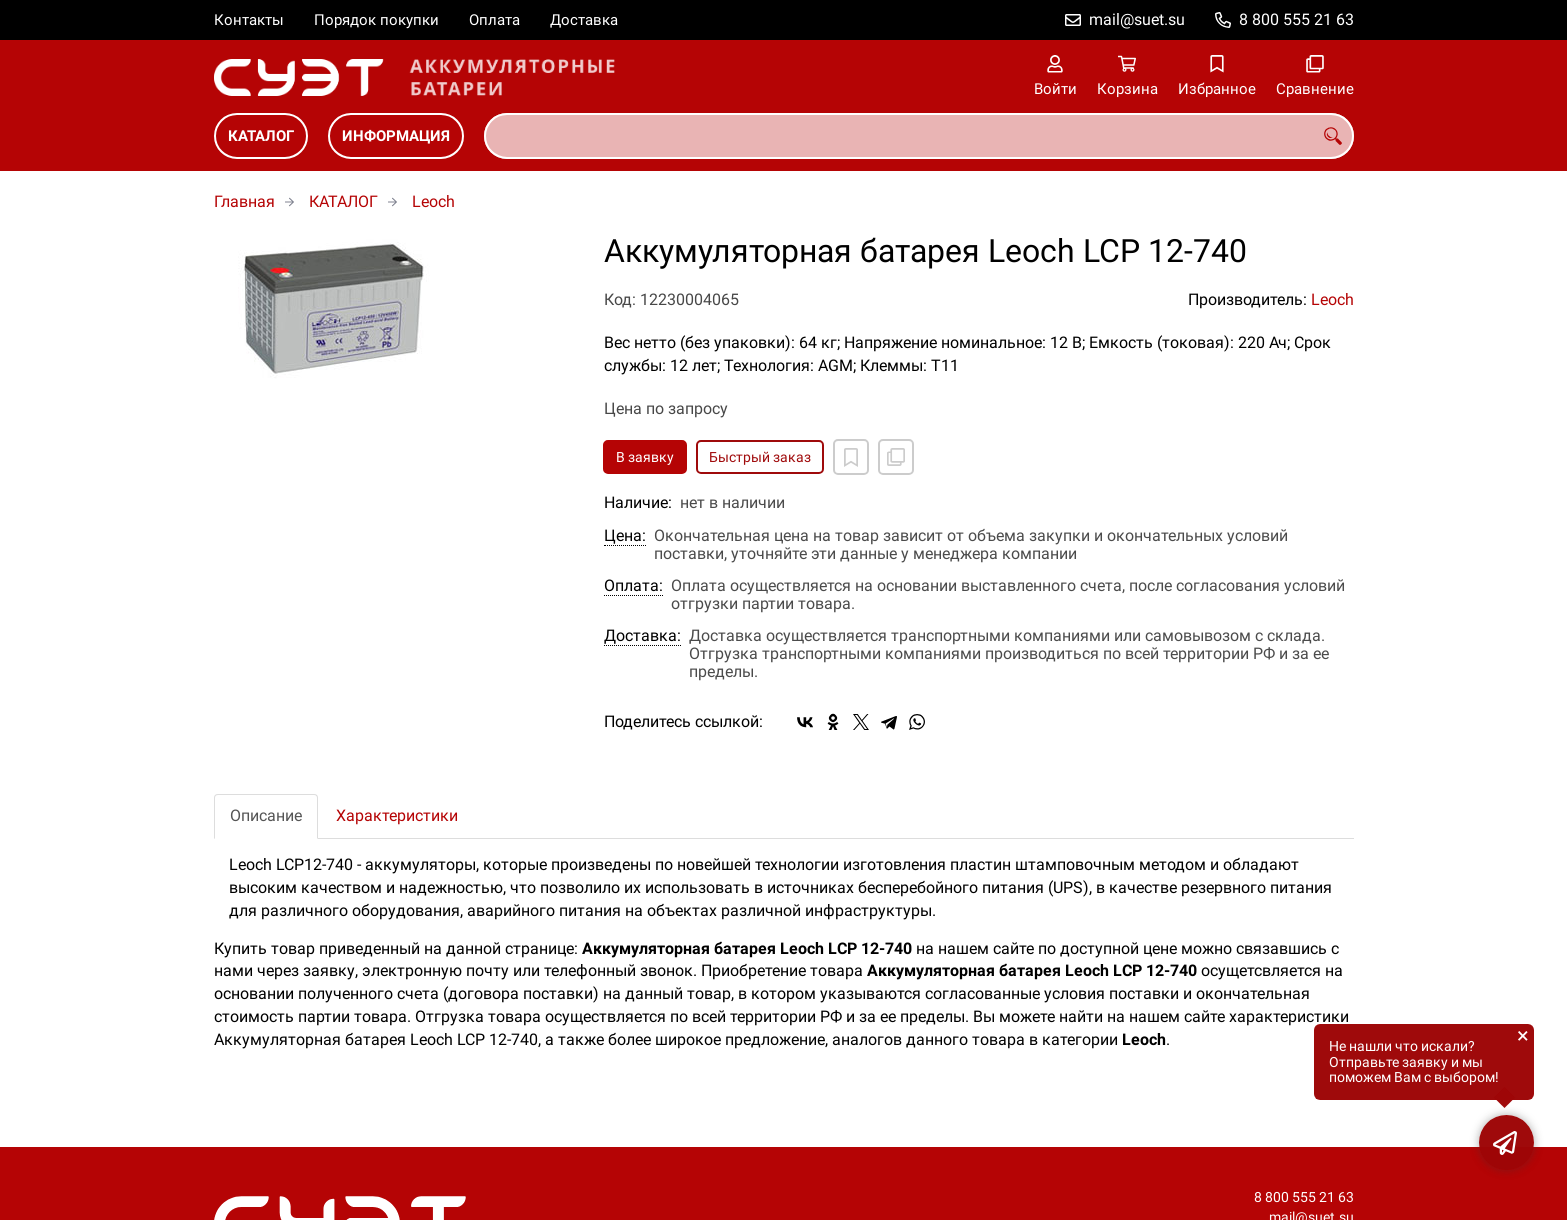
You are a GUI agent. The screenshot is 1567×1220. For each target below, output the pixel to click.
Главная (244, 201)
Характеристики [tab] (397, 815)
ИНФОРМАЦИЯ (396, 136)
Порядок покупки (376, 20)
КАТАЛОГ (261, 136)
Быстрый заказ (760, 457)
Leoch (433, 201)
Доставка (584, 20)
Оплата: (633, 586)
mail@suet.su (1137, 19)
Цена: (625, 536)
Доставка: (642, 636)
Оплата (494, 20)
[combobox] (919, 136)
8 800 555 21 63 (1296, 19)
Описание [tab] (266, 815)
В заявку (645, 457)
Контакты (249, 20)
